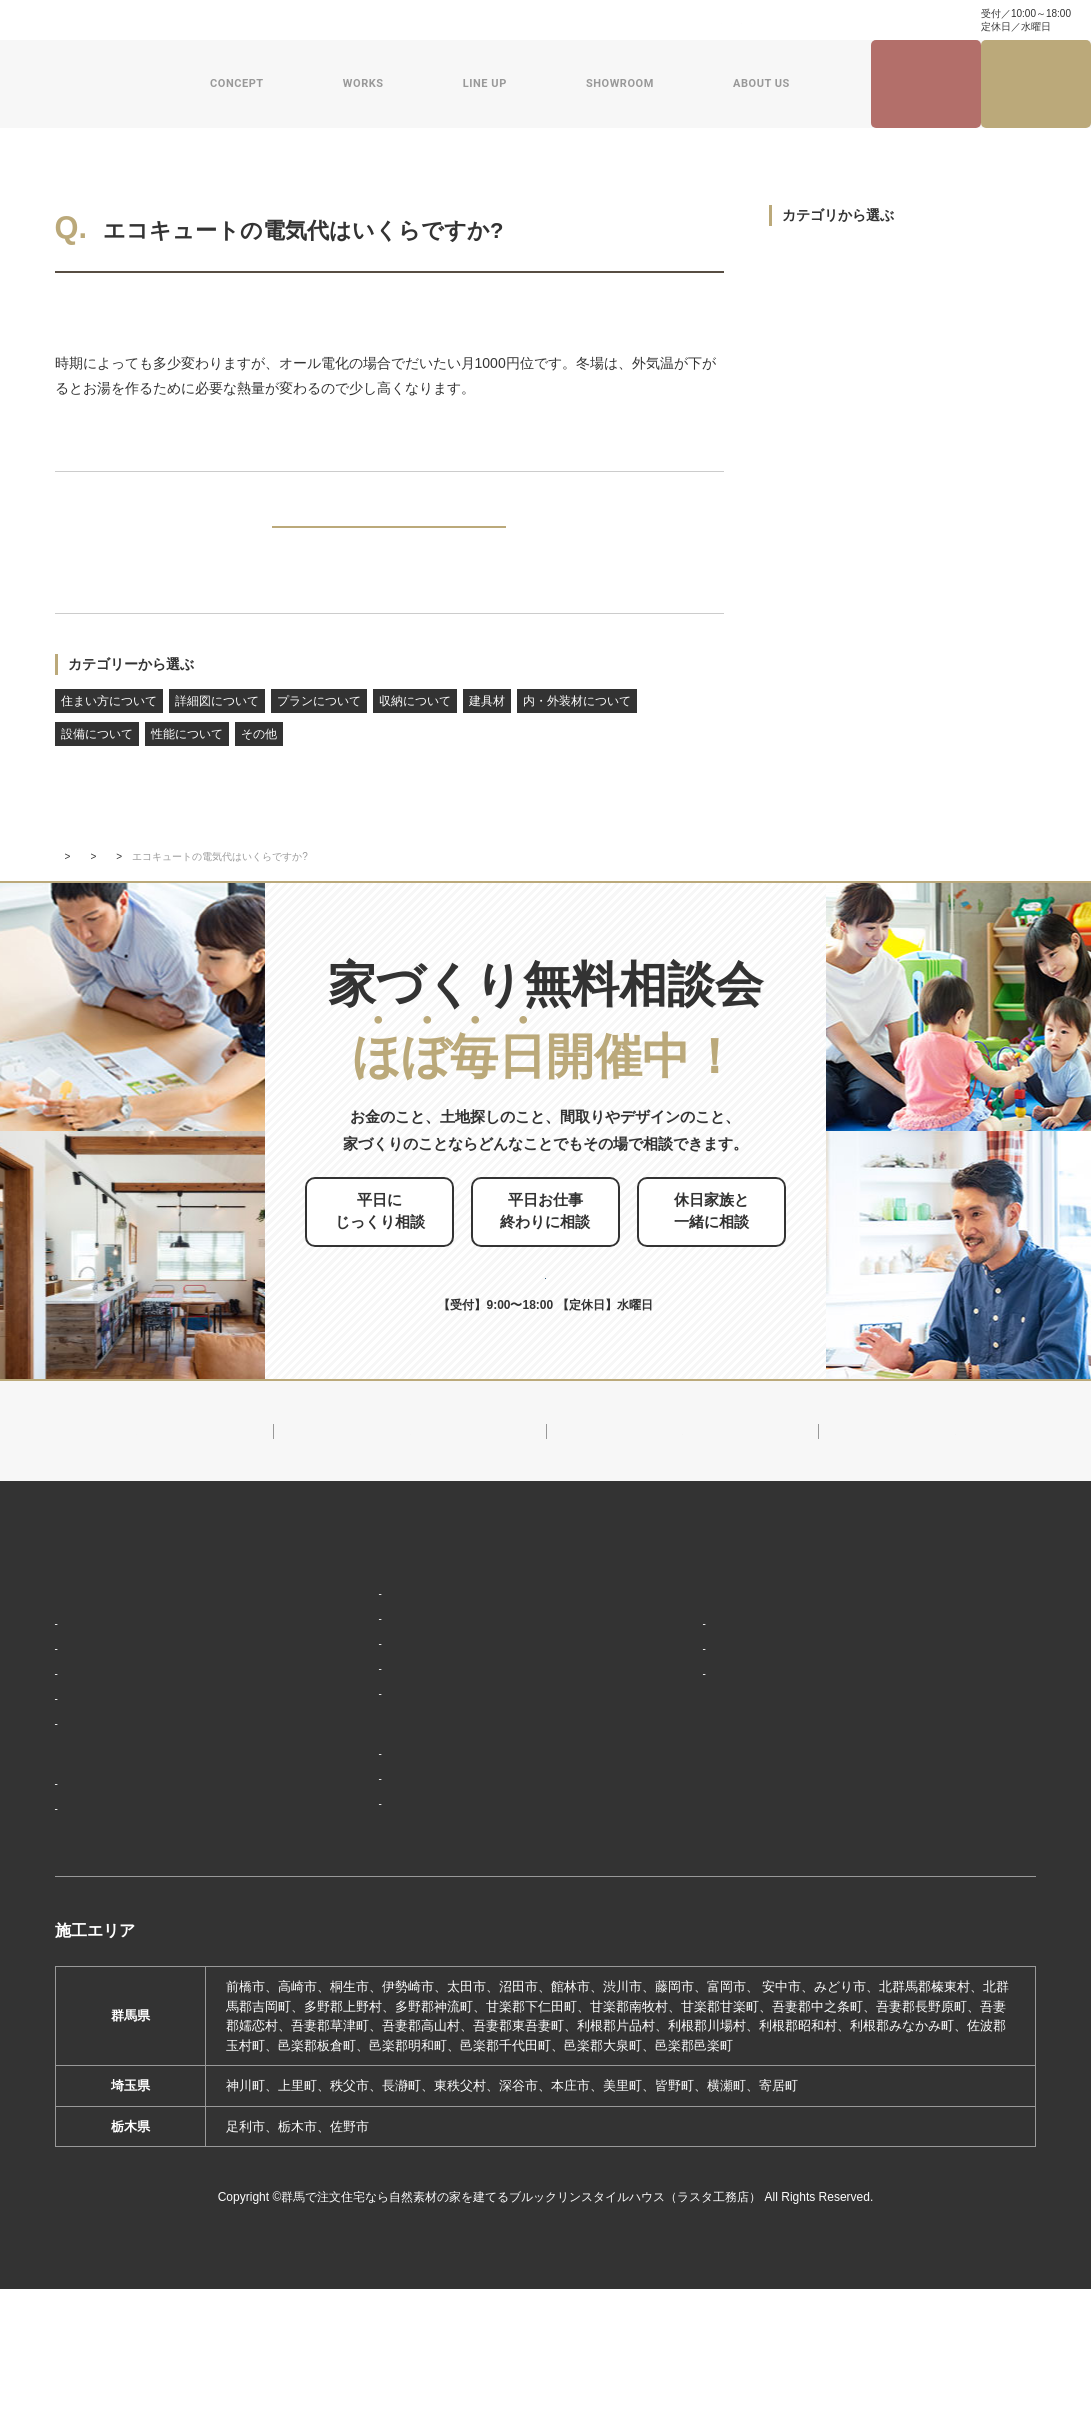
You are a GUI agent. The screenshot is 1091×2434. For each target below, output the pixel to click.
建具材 (487, 734)
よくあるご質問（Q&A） (713, 1920)
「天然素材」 (102, 1700)
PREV (102, 541)
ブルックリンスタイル (366, 1634)
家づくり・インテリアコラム (689, 20)
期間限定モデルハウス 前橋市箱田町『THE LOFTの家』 (448, 1848)
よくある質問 (281, 20)
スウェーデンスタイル (366, 1752)
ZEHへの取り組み (691, 1791)
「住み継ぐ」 (102, 1729)
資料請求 (444, 20)
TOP (65, 889)
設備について (97, 309)
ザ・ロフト (333, 1723)
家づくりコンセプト (118, 1640)
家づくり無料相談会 (924, 1805)
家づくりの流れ (108, 1788)
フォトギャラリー (115, 1880)
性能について (187, 767)
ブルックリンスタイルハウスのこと (740, 1650)
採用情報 (663, 1884)
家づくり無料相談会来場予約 (1036, 84)
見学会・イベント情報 (926, 84)
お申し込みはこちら (579, 1284)
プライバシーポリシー (931, 1841)
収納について (415, 734)
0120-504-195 (895, 19)
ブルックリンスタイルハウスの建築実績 (167, 1839)
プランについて (319, 734)
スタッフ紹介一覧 (696, 1750)
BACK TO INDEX (389, 542)
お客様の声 (95, 1909)
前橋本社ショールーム (366, 1951)
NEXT (676, 541)
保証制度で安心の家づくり (141, 1759)
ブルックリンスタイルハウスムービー (740, 1837)
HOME (76, 1604)
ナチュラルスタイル (359, 1664)
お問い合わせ (368, 20)
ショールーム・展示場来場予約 (391, 1793)
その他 (259, 767)
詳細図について (217, 734)
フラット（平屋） (353, 1693)
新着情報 (121, 889)
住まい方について (109, 734)
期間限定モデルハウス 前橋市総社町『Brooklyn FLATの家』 (459, 1912)
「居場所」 (95, 1670)
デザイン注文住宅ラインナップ (391, 1604)
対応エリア (676, 1721)
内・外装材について (577, 734)
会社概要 (670, 1691)
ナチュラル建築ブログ (542, 20)
